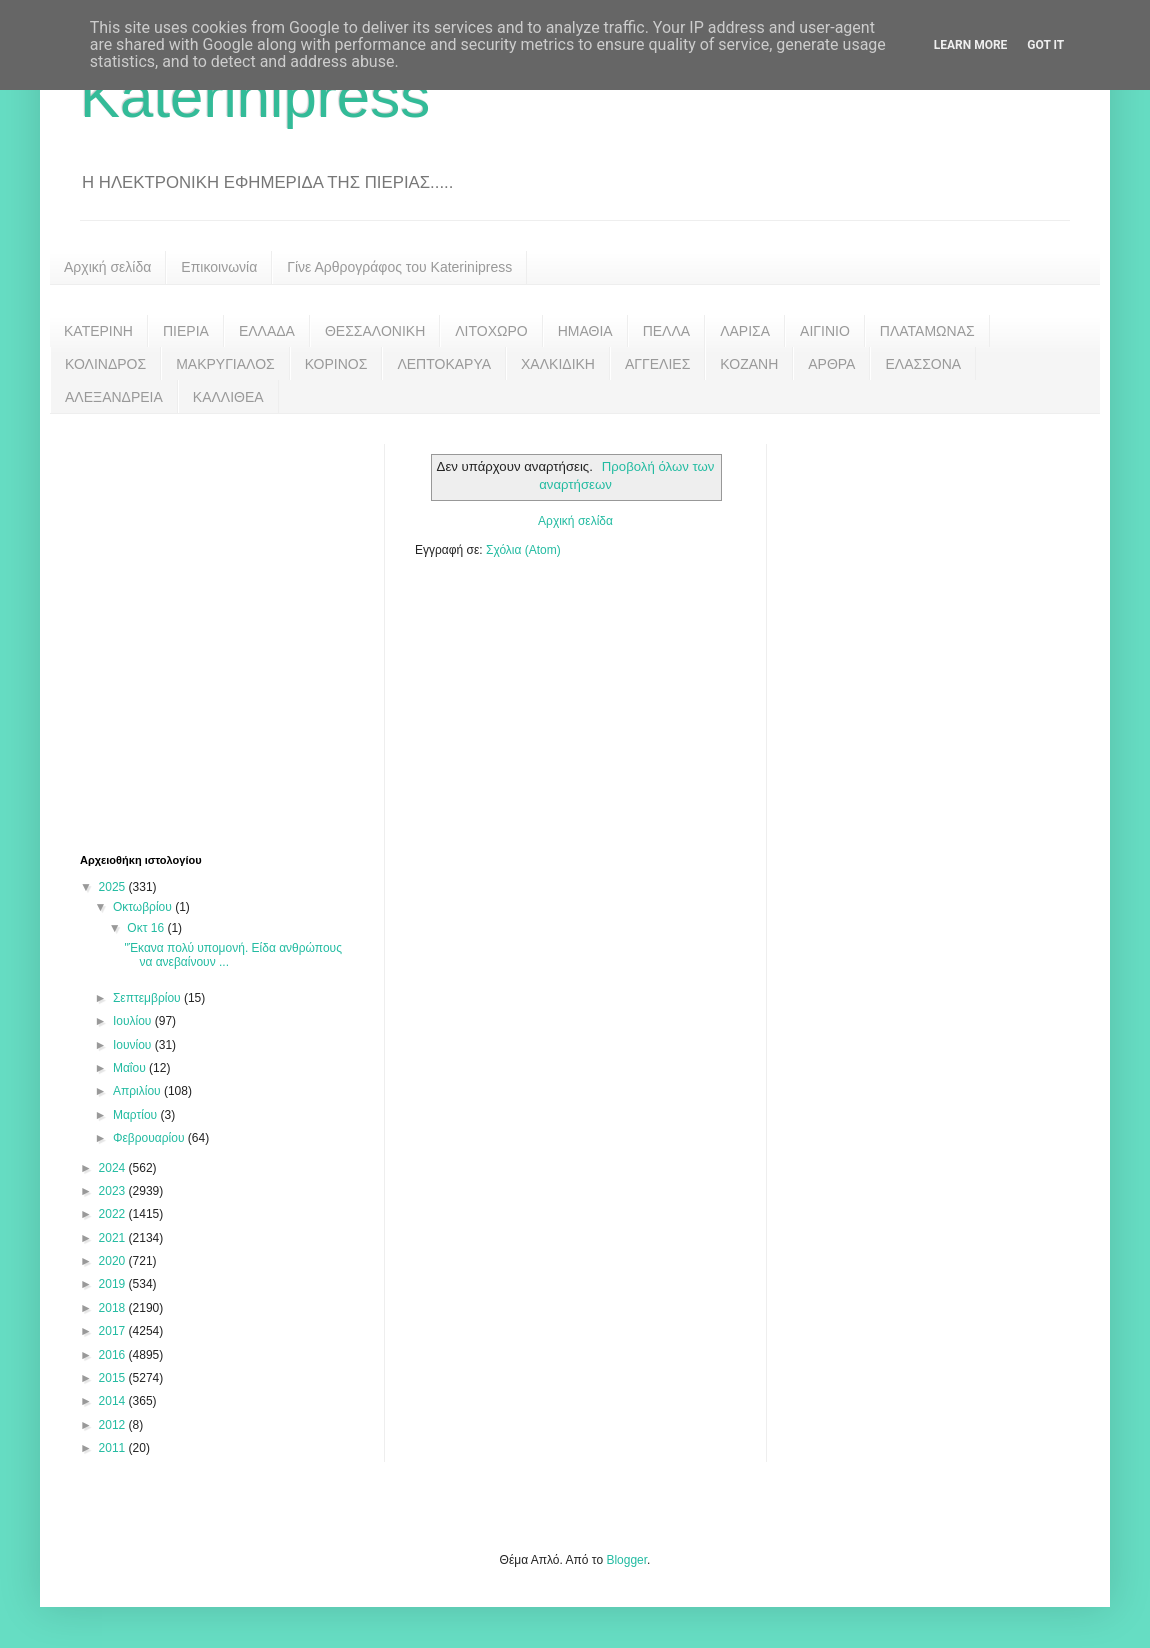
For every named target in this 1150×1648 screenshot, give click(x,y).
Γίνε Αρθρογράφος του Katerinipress (399, 267)
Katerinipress (255, 96)
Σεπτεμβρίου (148, 998)
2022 (114, 1214)
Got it (1045, 45)
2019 (114, 1284)
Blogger (626, 1560)
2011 (114, 1448)
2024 (114, 1168)
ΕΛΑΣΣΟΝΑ (923, 364)
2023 (114, 1191)
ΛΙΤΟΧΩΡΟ (491, 331)
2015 (114, 1378)
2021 (114, 1238)
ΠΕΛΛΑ (667, 331)
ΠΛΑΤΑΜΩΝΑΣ (927, 331)
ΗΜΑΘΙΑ (585, 331)
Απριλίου (138, 1091)
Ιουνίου (134, 1045)
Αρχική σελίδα (107, 267)
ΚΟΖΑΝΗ (749, 364)
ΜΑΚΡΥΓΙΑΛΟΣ (225, 364)
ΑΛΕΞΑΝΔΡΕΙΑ (114, 397)
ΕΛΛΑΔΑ (267, 331)
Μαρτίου (137, 1115)
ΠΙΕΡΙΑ (186, 331)
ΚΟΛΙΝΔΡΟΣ (105, 364)
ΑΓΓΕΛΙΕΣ (657, 364)
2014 (114, 1401)
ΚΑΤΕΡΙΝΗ (98, 331)
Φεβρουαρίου (150, 1138)
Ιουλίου (134, 1021)
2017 (114, 1331)
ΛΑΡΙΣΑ (745, 331)
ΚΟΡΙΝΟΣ (336, 364)
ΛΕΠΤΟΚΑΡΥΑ (444, 364)
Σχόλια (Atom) (523, 550)
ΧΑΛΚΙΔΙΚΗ (558, 364)
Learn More (971, 45)
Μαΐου (131, 1068)
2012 (114, 1425)
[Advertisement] (187, 631)
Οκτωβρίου (144, 907)
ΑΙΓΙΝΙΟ (825, 331)
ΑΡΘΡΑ (831, 364)
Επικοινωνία (219, 267)
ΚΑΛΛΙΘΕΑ (228, 397)
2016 (114, 1355)
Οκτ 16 (147, 928)
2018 (114, 1308)
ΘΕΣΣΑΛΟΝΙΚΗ (375, 331)
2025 (114, 887)
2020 (114, 1261)
